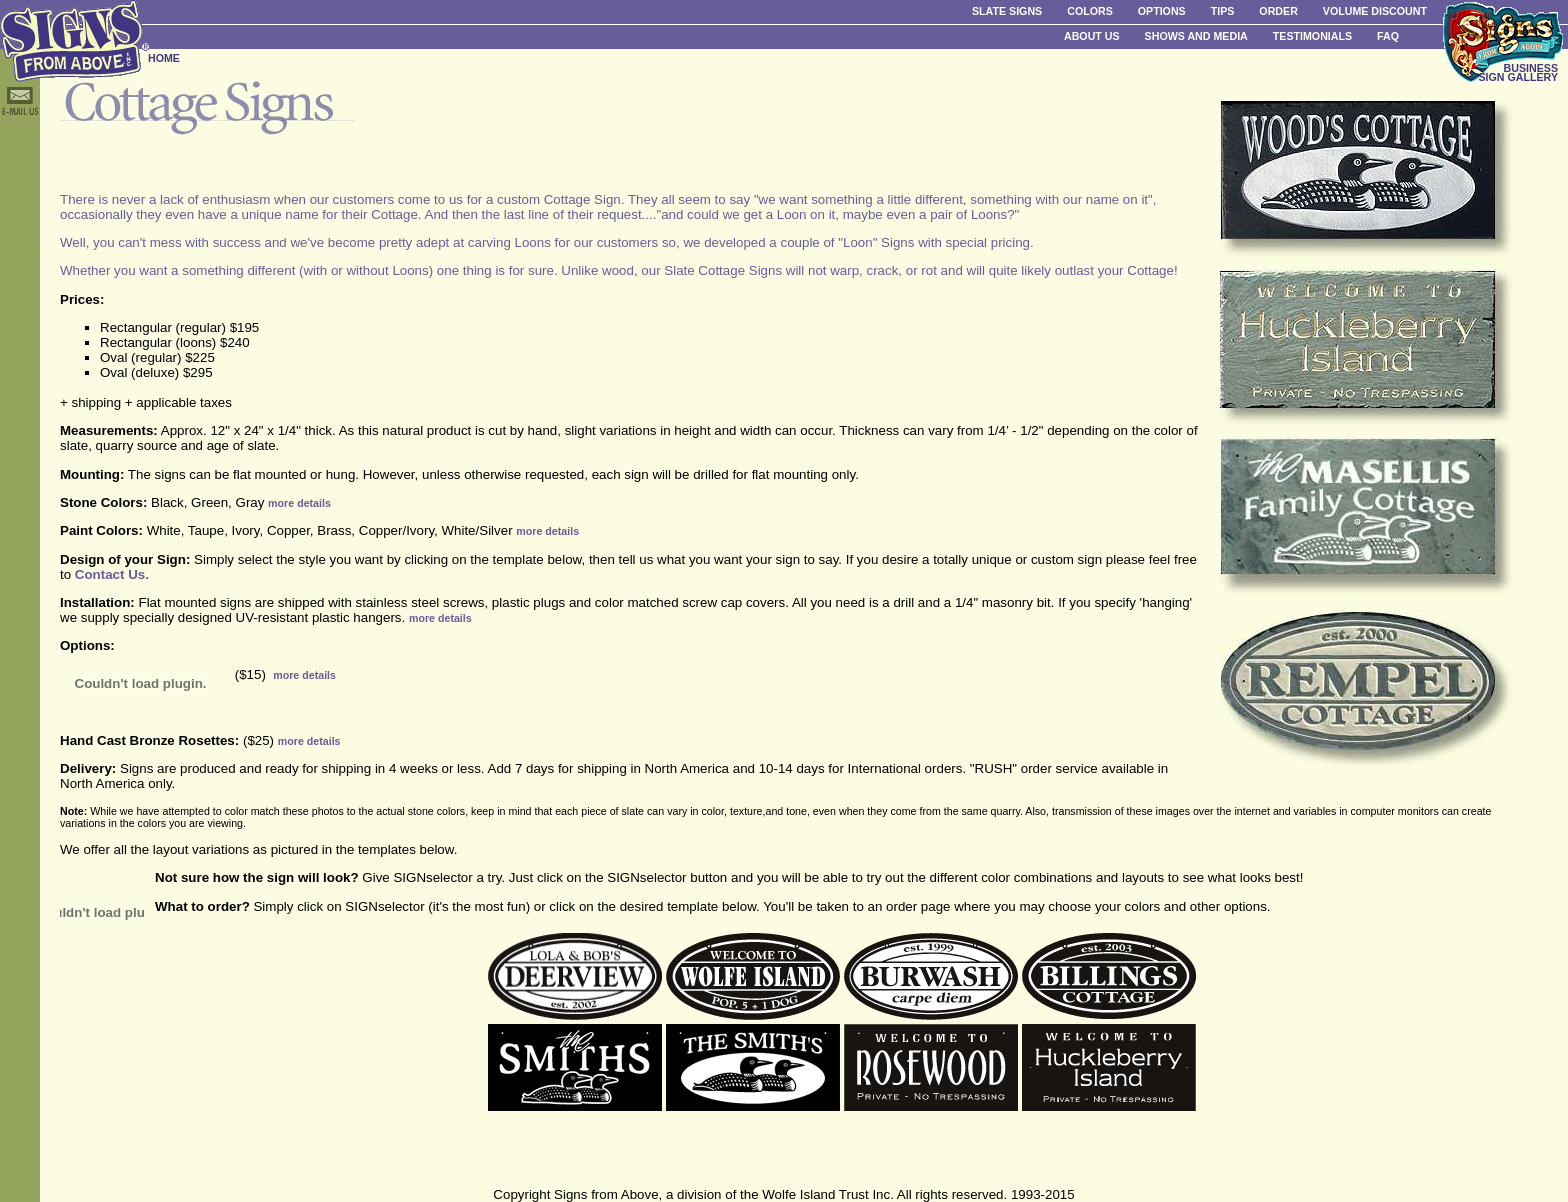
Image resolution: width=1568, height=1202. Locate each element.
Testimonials (1312, 36)
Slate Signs (1007, 11)
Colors (1090, 11)
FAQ (1388, 36)
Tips (1223, 11)
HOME (164, 58)
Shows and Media (1196, 36)
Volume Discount (1375, 11)
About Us (1092, 36)
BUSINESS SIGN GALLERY (1518, 72)
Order (1278, 11)
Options (1162, 11)
